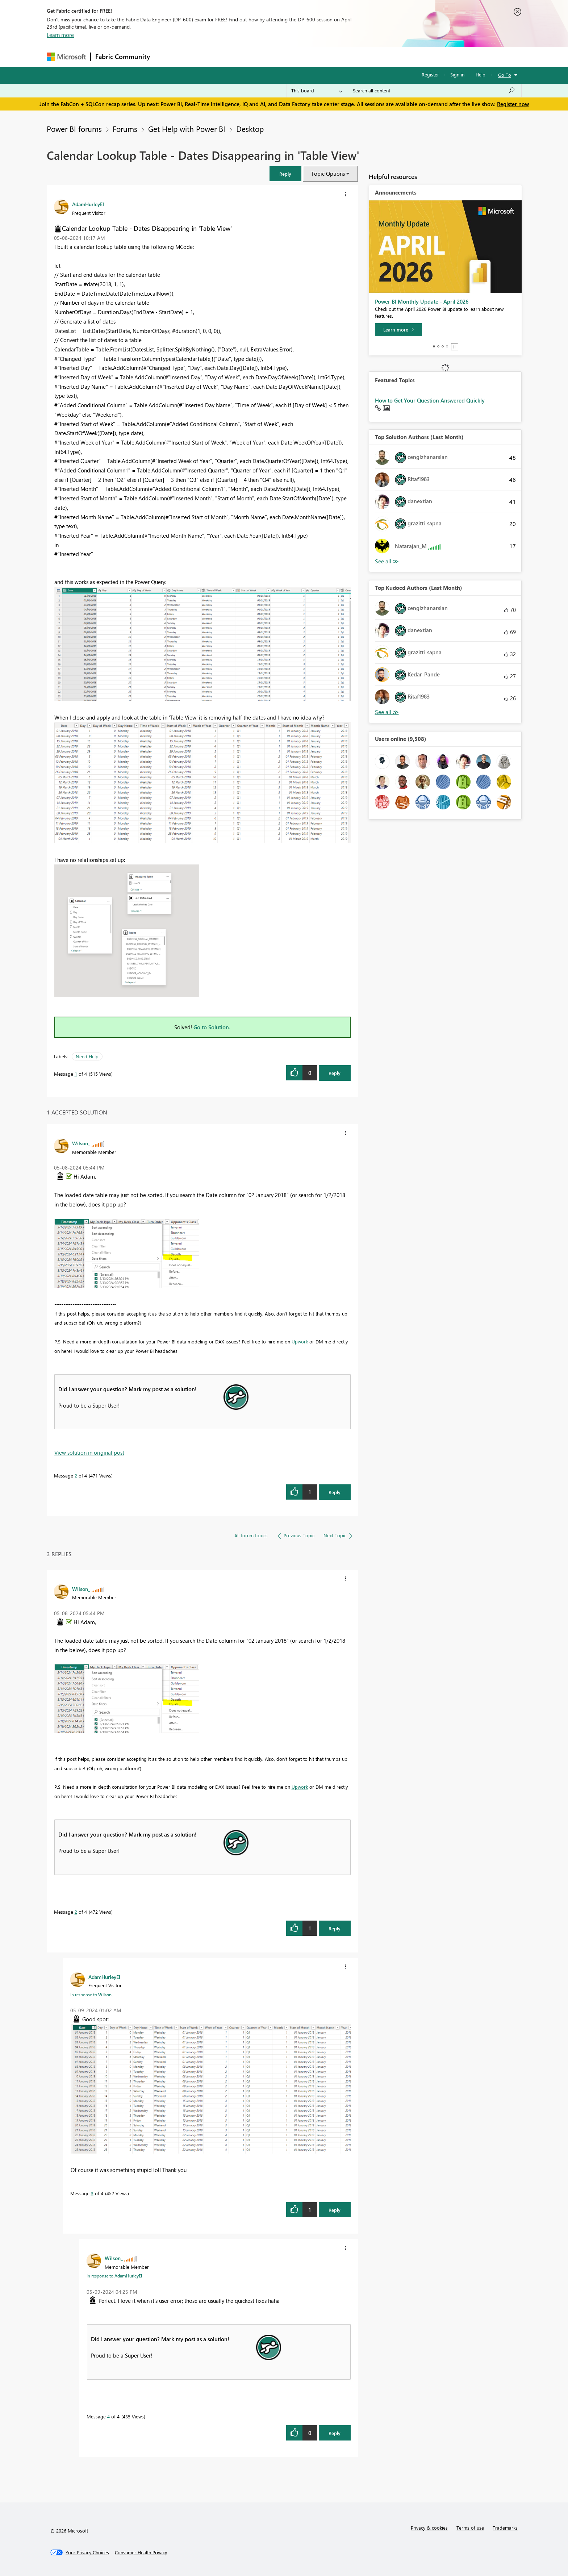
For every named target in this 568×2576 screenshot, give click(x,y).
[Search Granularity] (317, 90)
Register (430, 74)
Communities (260, 57)
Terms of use (470, 2528)
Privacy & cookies (429, 2528)
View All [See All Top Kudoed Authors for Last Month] (387, 712)
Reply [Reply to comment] (335, 1492)
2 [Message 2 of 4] (76, 1475)
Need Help (87, 1056)
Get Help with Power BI (186, 129)
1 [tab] (434, 346)
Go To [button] (504, 75)
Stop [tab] (454, 346)
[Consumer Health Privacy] (141, 2552)
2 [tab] (438, 346)
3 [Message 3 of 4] (92, 2193)
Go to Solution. (211, 1027)
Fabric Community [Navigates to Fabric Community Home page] (122, 56)
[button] (285, 173)
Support (351, 57)
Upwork (300, 1341)
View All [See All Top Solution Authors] (387, 561)
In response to (91, 1994)
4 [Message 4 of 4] (108, 2416)
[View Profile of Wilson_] (81, 1143)
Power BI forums (74, 129)
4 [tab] (447, 346)
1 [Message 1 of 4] (76, 1074)
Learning (321, 57)
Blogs (292, 57)
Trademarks (505, 2528)
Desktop (250, 129)
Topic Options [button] (328, 173)
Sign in (457, 74)
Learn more (60, 34)
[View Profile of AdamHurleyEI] (88, 204)
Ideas (228, 57)
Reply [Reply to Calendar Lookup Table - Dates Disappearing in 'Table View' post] (335, 1073)
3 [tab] (442, 346)
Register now (513, 104)
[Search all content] (434, 90)
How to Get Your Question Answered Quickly (430, 400)
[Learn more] (398, 329)
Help (480, 74)
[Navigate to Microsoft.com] (66, 57)
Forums (166, 57)
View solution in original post (89, 1452)
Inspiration (198, 57)
